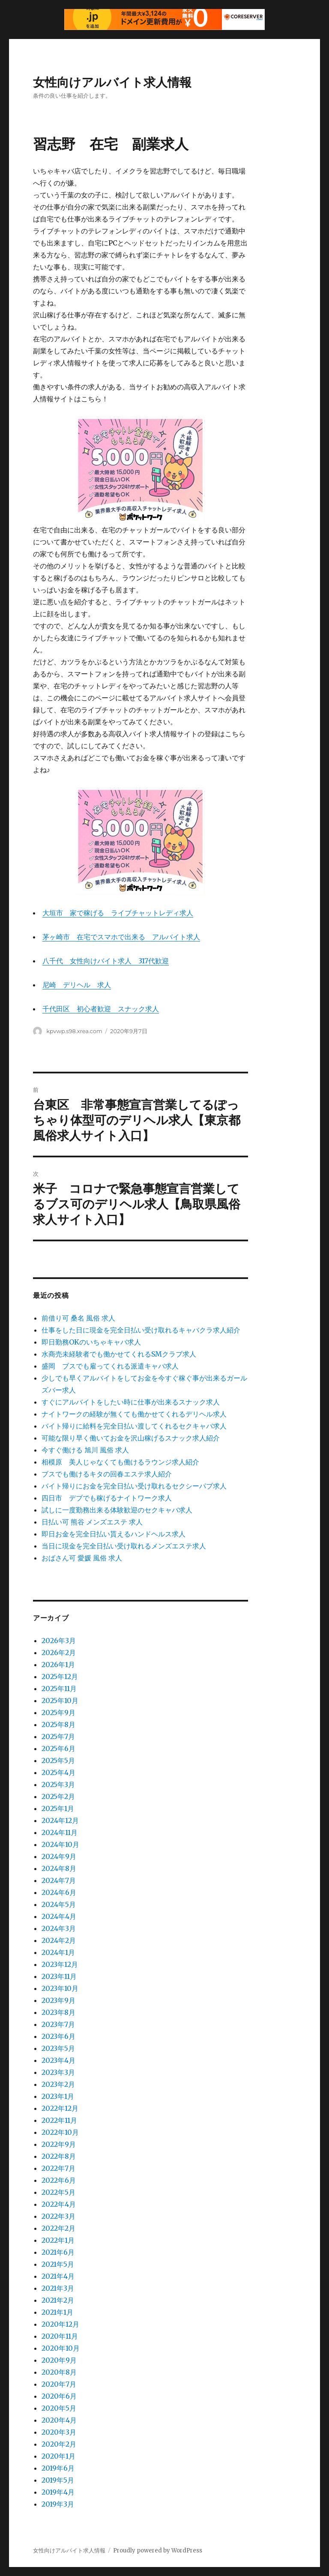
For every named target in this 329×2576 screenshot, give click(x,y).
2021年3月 (58, 2288)
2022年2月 (58, 2228)
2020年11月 (60, 2336)
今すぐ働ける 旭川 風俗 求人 (85, 1450)
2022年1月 (58, 2240)
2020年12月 (60, 2324)
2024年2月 (59, 1940)
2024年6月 (59, 1892)
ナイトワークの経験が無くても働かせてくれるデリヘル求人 (134, 1414)
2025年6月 (58, 1748)
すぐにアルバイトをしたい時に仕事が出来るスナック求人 (131, 1402)
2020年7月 (59, 2384)
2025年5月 (58, 1760)
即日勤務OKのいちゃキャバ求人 (91, 1342)
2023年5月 (58, 2048)
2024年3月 (59, 1928)
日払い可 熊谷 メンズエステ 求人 (92, 1522)
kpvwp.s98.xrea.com (74, 1031)
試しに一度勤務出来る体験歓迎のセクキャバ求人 (117, 1510)
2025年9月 (58, 1712)
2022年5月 (58, 2192)
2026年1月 (58, 1664)
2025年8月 (58, 1724)
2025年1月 (58, 1808)
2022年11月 (59, 2120)
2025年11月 (59, 1688)
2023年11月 (59, 1976)
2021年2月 (58, 2300)
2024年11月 (60, 1832)
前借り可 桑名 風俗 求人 (78, 1318)
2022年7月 (58, 2168)
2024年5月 (59, 1904)
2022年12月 (60, 2108)
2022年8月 (59, 2156)
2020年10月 (61, 2348)
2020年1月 (58, 2456)
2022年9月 (59, 2144)
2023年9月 (58, 2000)
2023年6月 (58, 2036)
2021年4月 (58, 2276)
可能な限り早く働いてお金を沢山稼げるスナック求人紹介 (131, 1438)
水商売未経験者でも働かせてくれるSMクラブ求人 (119, 1354)
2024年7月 (59, 1880)
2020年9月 (59, 2360)
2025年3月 (58, 1784)
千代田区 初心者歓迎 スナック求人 (100, 1008)
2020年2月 (59, 2444)
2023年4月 (58, 2060)
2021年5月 (58, 2264)
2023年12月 (60, 1964)
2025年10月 (60, 1700)
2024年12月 (60, 1820)
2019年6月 (58, 2468)
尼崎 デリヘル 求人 (76, 984)
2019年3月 (58, 2504)
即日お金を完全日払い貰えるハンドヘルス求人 (113, 1534)
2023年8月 (58, 2012)
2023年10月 (60, 1988)
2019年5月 (58, 2480)
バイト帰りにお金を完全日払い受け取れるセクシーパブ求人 (134, 1486)
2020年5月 (59, 2408)
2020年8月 (59, 2372)
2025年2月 (58, 1796)
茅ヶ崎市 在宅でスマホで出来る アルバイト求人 (121, 936)
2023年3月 (58, 2072)
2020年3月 (59, 2432)
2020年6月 (59, 2396)
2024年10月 (60, 1844)
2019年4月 (58, 2492)
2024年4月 (59, 1916)
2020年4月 (59, 2420)
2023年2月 (58, 2084)
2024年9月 (59, 1856)
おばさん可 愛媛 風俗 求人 (82, 1558)
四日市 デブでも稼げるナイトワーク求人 (107, 1498)
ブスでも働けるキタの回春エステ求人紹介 (107, 1474)
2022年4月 (59, 2204)
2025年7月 (58, 1736)
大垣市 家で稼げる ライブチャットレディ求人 (117, 912)
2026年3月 (59, 1640)
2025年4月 (58, 1772)
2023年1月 (58, 2096)
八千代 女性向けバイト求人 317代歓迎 (105, 960)
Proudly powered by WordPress (157, 2550)
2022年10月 (60, 2132)
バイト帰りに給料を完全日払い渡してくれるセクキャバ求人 (134, 1426)
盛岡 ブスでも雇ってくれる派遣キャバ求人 (110, 1366)
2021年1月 (57, 2312)
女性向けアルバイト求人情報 (112, 82)
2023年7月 (58, 2024)
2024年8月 (59, 1868)
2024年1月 (58, 1952)
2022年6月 (59, 2180)
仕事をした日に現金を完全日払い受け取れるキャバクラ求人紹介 (141, 1330)
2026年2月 (59, 1652)
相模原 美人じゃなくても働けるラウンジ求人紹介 (120, 1462)
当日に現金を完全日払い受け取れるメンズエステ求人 (124, 1546)
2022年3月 (58, 2216)
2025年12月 (60, 1676)
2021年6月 (58, 2252)
